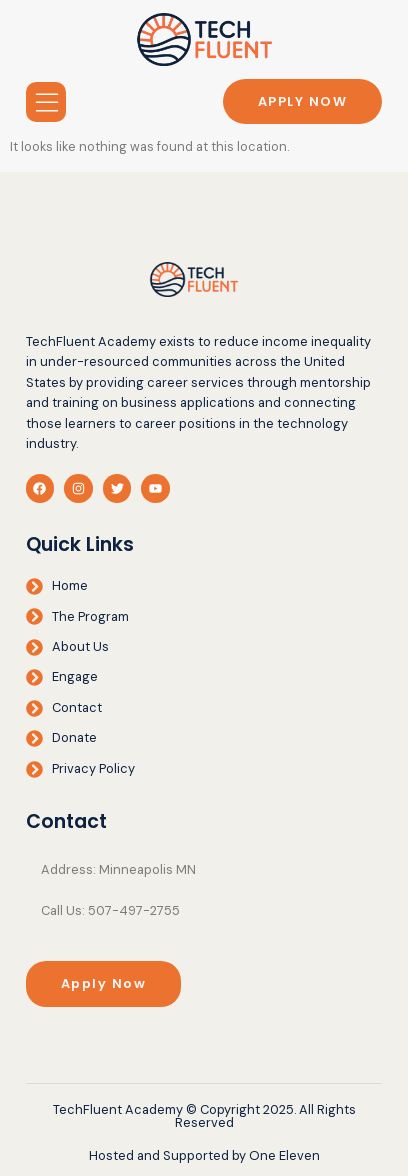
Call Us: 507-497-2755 (110, 910)
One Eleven (284, 1155)
